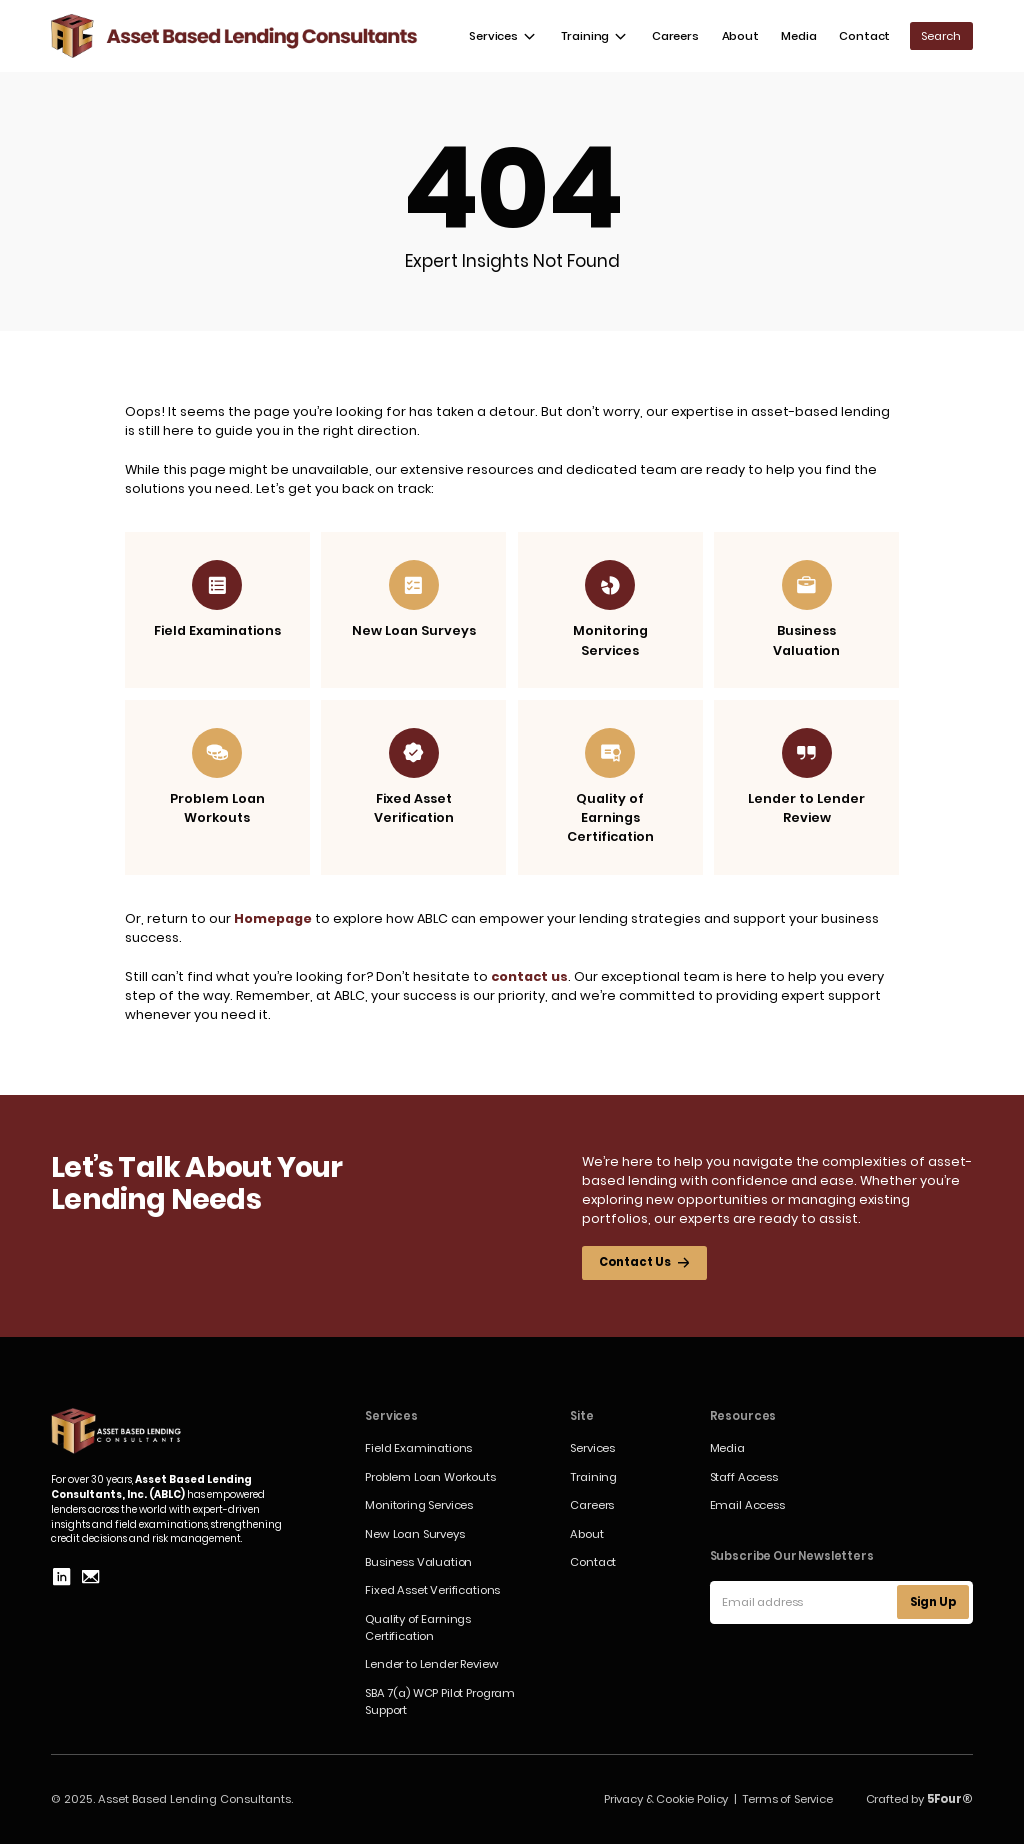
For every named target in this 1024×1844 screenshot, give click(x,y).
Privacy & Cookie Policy (666, 1799)
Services (592, 1448)
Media (798, 36)
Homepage (273, 918)
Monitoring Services (419, 1505)
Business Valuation (418, 1562)
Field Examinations (418, 1448)
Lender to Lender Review (431, 1664)
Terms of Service (787, 1799)
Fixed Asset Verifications (432, 1590)
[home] (234, 36)
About (740, 36)
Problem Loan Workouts (430, 1477)
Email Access (747, 1505)
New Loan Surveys (414, 1534)
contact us (529, 976)
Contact (864, 36)
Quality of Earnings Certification (418, 1627)
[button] (503, 36)
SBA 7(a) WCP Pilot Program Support (440, 1701)
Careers (675, 36)
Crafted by (919, 1799)
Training (593, 1477)
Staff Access (744, 1477)
